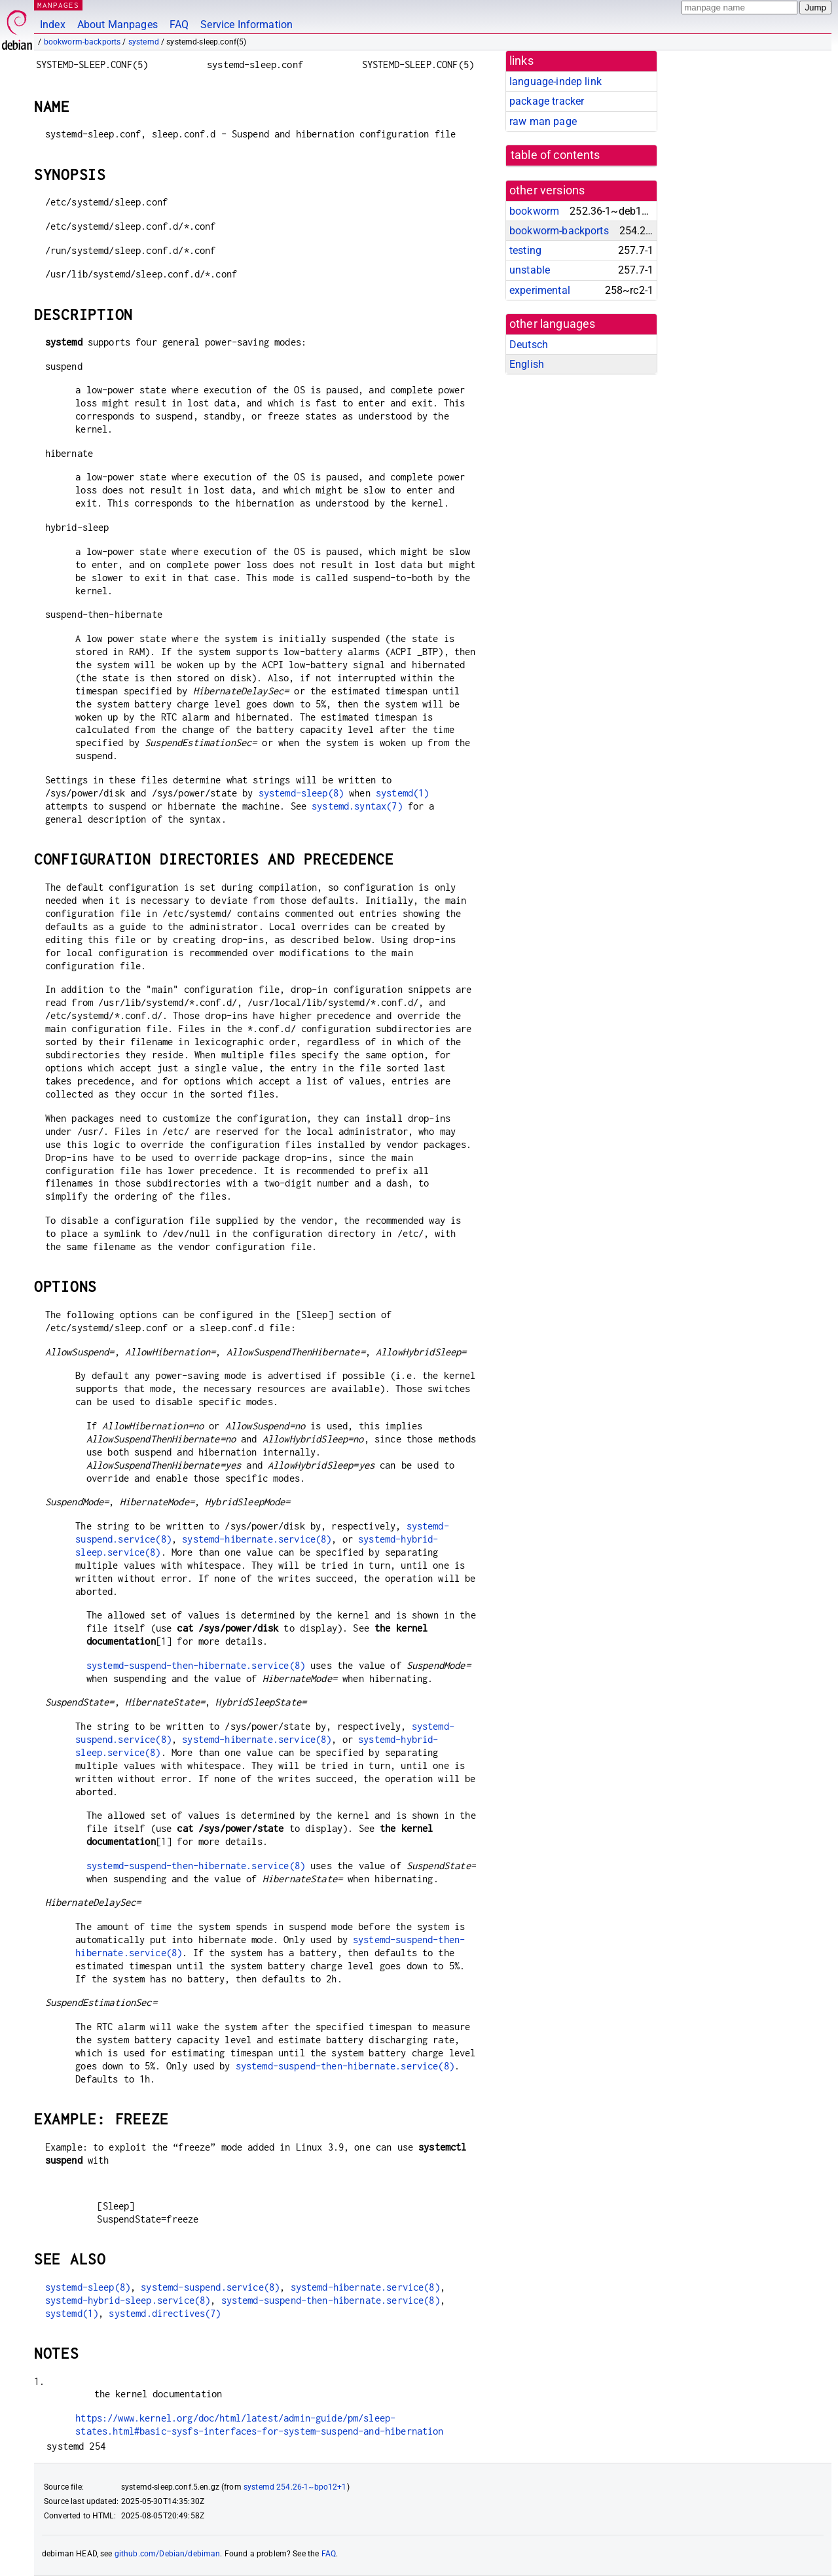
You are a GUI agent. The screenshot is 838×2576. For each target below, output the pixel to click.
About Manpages (117, 24)
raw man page (543, 121)
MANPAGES (58, 5)
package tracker (546, 101)
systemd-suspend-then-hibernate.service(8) (195, 1665)
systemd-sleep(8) (301, 792)
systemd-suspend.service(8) (210, 2287)
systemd (143, 41)
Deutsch (528, 344)
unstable (529, 270)
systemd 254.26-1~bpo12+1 (295, 2487)
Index (52, 24)
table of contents (555, 155)
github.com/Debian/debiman (168, 2553)
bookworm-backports (82, 41)
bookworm (534, 211)
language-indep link (555, 81)
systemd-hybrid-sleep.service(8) (128, 2300)
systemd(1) (402, 792)
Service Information (246, 24)
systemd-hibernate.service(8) (256, 1539)
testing (525, 250)
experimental (539, 290)
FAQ (179, 24)
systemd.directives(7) (165, 2313)
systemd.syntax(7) (357, 806)
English (526, 364)
